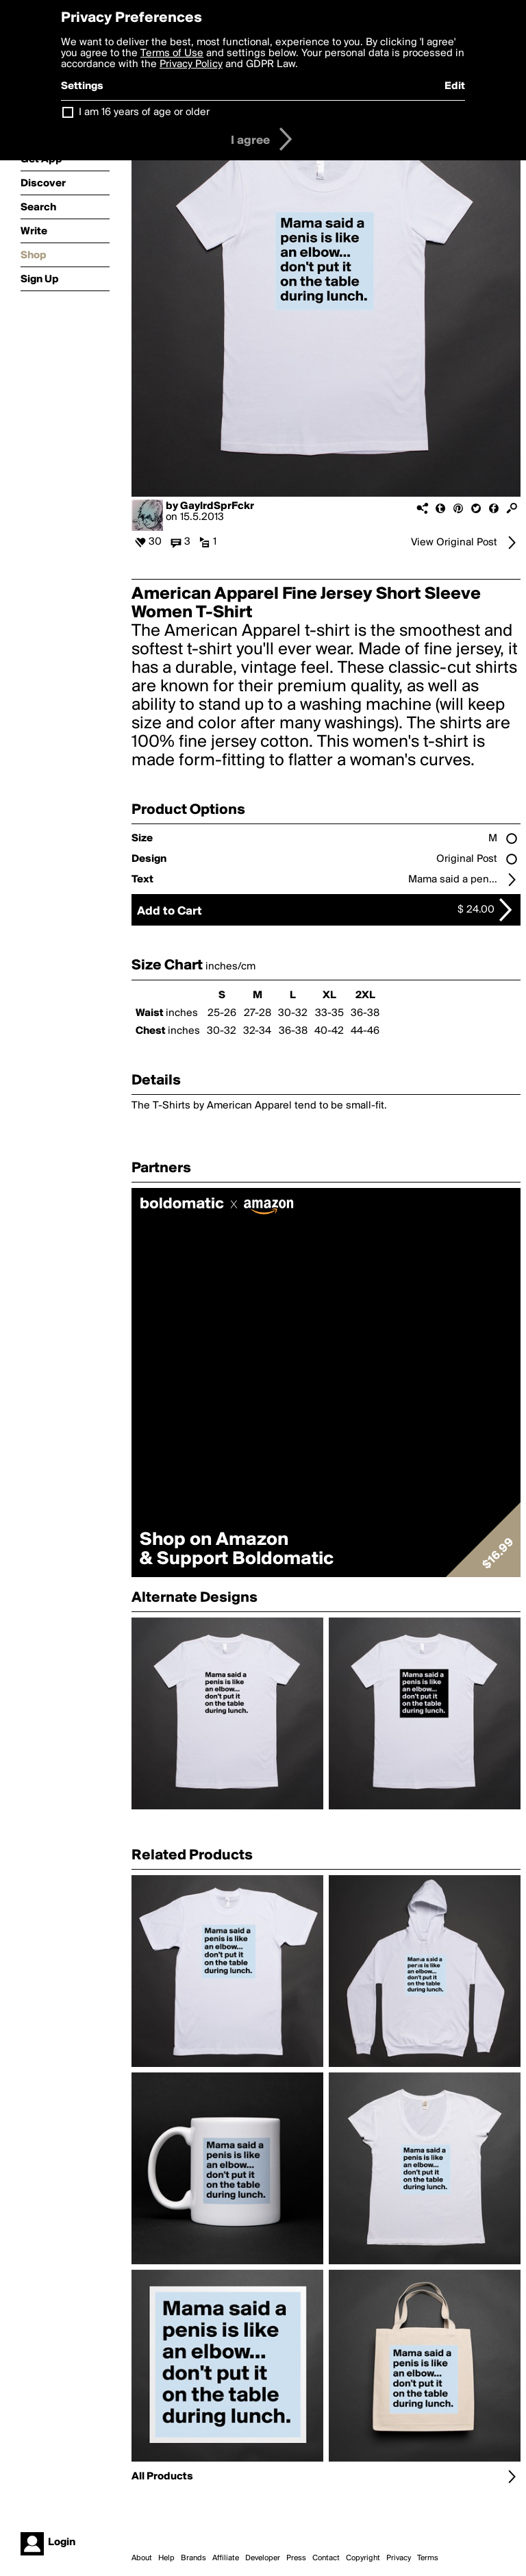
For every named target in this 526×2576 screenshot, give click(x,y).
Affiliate (225, 2558)
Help (166, 2558)
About (142, 2558)
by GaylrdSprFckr (210, 506)
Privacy (398, 2558)
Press (296, 2558)
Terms (427, 2558)
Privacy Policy (191, 64)
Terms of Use (171, 53)
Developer (262, 2558)
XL (329, 995)
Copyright (363, 2558)
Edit (454, 86)
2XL (365, 995)
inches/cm (230, 966)
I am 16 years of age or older (144, 112)
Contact (326, 2558)
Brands (193, 2558)
